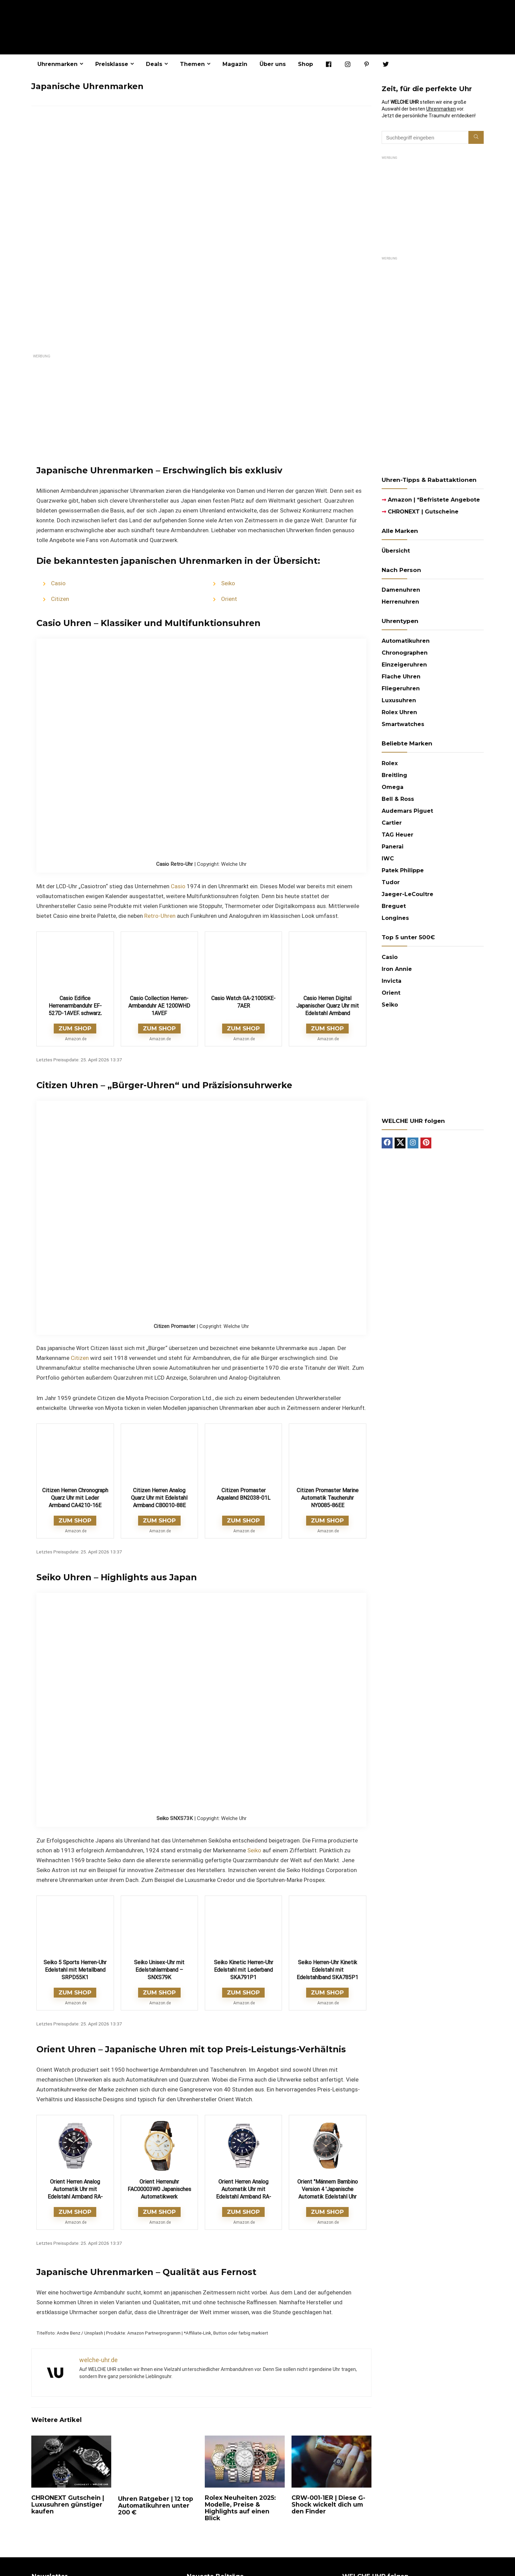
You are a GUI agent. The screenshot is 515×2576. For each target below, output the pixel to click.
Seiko (228, 583)
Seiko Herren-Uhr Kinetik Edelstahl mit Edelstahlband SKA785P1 (327, 1970)
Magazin (234, 64)
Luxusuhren (399, 700)
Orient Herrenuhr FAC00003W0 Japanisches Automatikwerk (159, 2189)
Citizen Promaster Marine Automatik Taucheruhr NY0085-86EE (328, 1498)
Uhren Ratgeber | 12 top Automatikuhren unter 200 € (155, 2505)
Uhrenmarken (57, 64)
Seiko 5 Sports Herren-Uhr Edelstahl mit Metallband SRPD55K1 (75, 1970)
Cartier (392, 823)
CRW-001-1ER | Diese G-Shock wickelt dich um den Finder (328, 2504)
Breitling (394, 775)
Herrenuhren (400, 602)
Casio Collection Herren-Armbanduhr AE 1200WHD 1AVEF (159, 1005)
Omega (392, 787)
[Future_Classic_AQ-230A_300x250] (433, 1023)
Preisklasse (111, 64)
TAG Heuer (397, 834)
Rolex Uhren (399, 712)
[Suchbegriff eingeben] (476, 137)
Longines (395, 918)
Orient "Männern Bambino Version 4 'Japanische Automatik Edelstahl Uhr (327, 2189)
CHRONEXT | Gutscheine (420, 511)
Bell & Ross (398, 799)
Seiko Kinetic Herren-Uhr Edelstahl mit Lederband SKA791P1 (243, 1970)
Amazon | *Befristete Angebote (431, 499)
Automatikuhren (406, 641)
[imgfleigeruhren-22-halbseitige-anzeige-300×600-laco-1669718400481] (433, 263)
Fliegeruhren (401, 688)
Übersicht (396, 551)
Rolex (390, 763)
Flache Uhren (401, 676)
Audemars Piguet (407, 811)
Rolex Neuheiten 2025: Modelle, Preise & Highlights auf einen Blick (240, 2508)
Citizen (60, 599)
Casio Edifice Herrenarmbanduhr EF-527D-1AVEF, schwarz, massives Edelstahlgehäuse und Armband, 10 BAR (75, 1013)
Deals (154, 64)
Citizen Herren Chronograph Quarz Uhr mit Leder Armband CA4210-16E (75, 1498)
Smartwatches (403, 724)
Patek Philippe (403, 870)
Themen (192, 64)
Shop (305, 64)
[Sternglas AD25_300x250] (433, 162)
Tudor (391, 882)
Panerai (392, 846)
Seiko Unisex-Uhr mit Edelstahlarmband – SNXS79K (159, 1970)
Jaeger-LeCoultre (407, 894)
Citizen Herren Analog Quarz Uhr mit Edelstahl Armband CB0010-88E (159, 1498)
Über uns (273, 64)
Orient (229, 599)
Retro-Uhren (160, 915)
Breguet (394, 906)
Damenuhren (401, 590)
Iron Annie (397, 969)
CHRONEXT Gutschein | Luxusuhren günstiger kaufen (67, 2504)
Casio (58, 583)
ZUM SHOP (75, 1028)
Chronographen (405, 653)
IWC (388, 858)
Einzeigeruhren (404, 664)
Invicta (391, 981)
